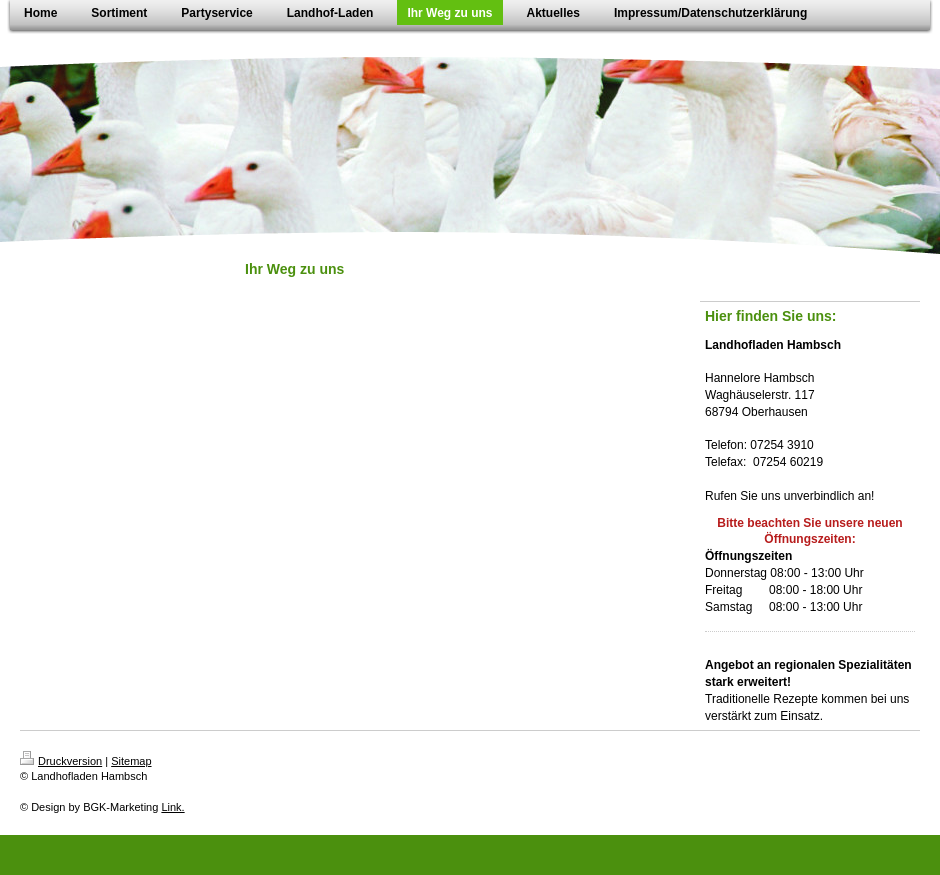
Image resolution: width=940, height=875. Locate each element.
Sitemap (131, 761)
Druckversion (61, 761)
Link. (172, 807)
